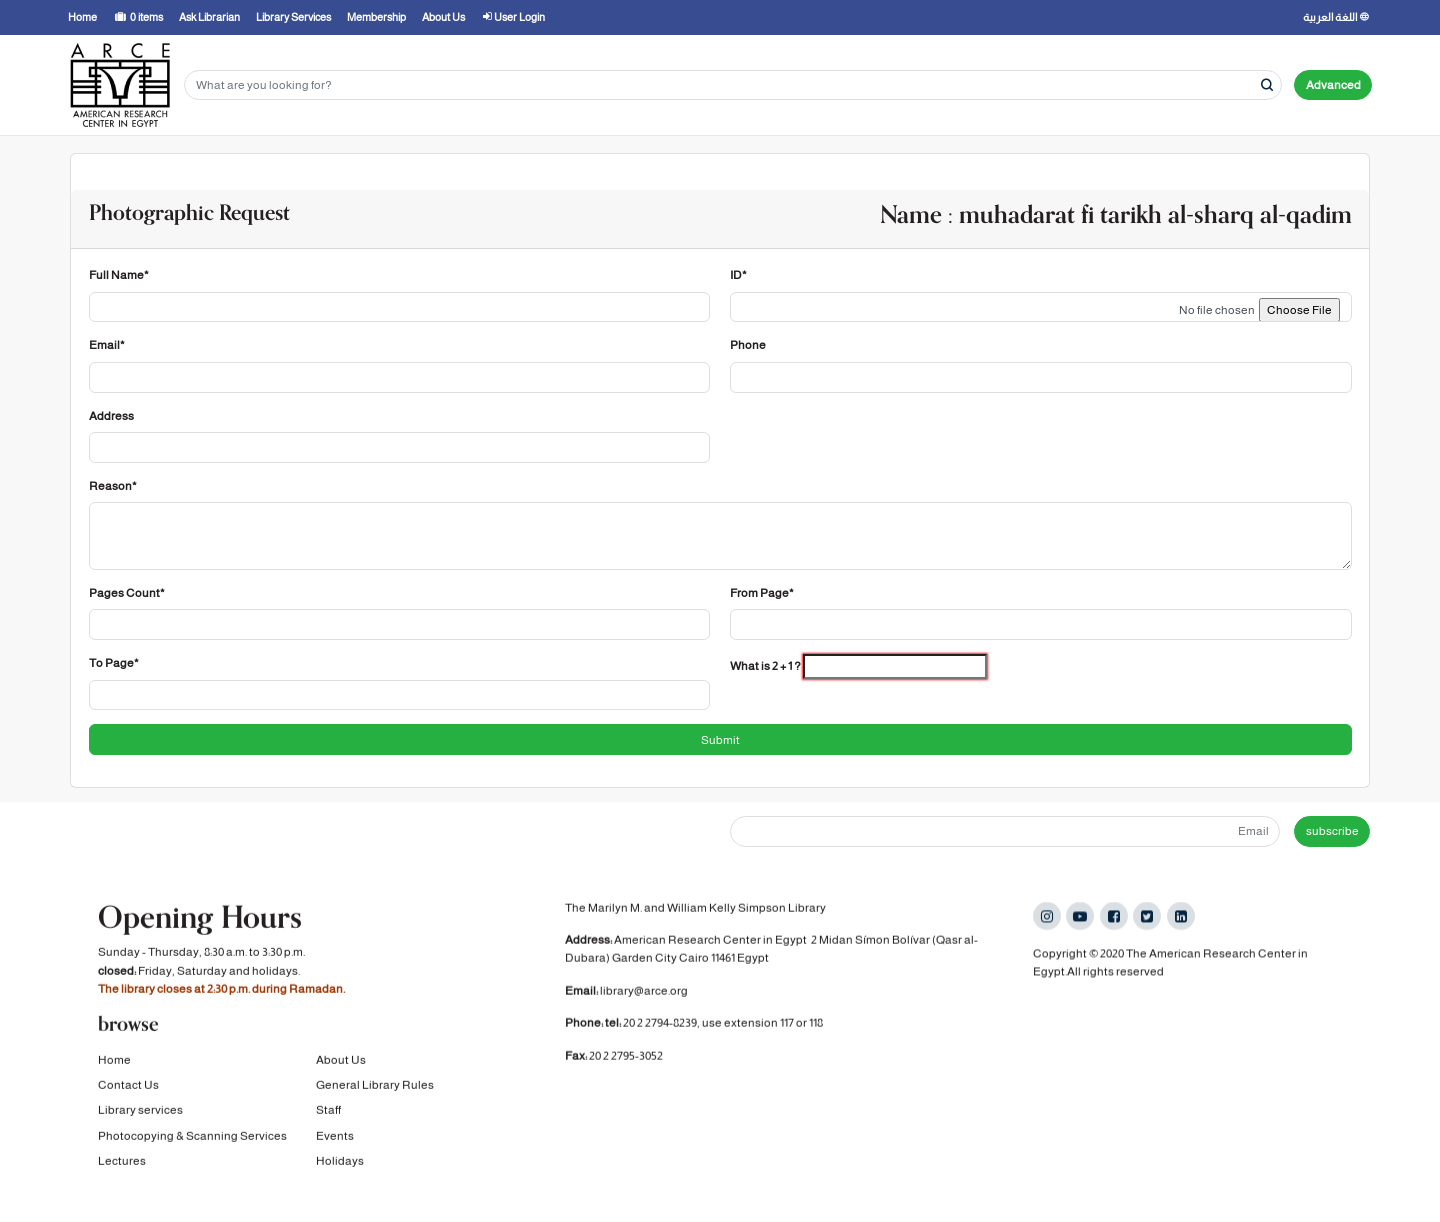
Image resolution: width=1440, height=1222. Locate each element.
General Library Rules (375, 1085)
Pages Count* (127, 593)
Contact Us (128, 1085)
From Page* (762, 593)
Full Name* (119, 275)
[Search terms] (733, 85)
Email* (107, 345)
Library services (140, 1110)
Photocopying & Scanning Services (192, 1136)
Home (114, 1059)
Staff (328, 1110)
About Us (341, 1059)
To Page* (114, 663)
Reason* (113, 486)
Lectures (122, 1161)
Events (335, 1136)
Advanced (1333, 85)
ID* (738, 275)
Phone (748, 345)
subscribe (1332, 831)
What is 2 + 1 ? (765, 666)
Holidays (340, 1161)
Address (111, 416)
